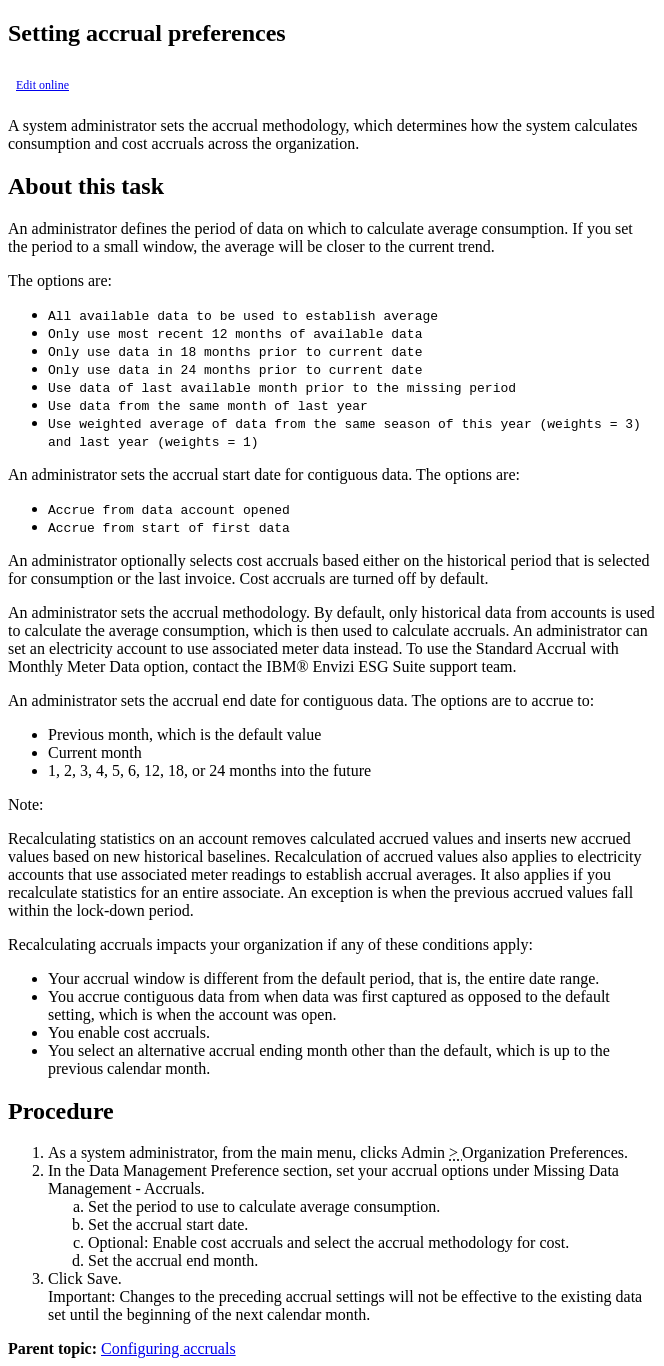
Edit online (42, 85)
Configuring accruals (168, 1348)
